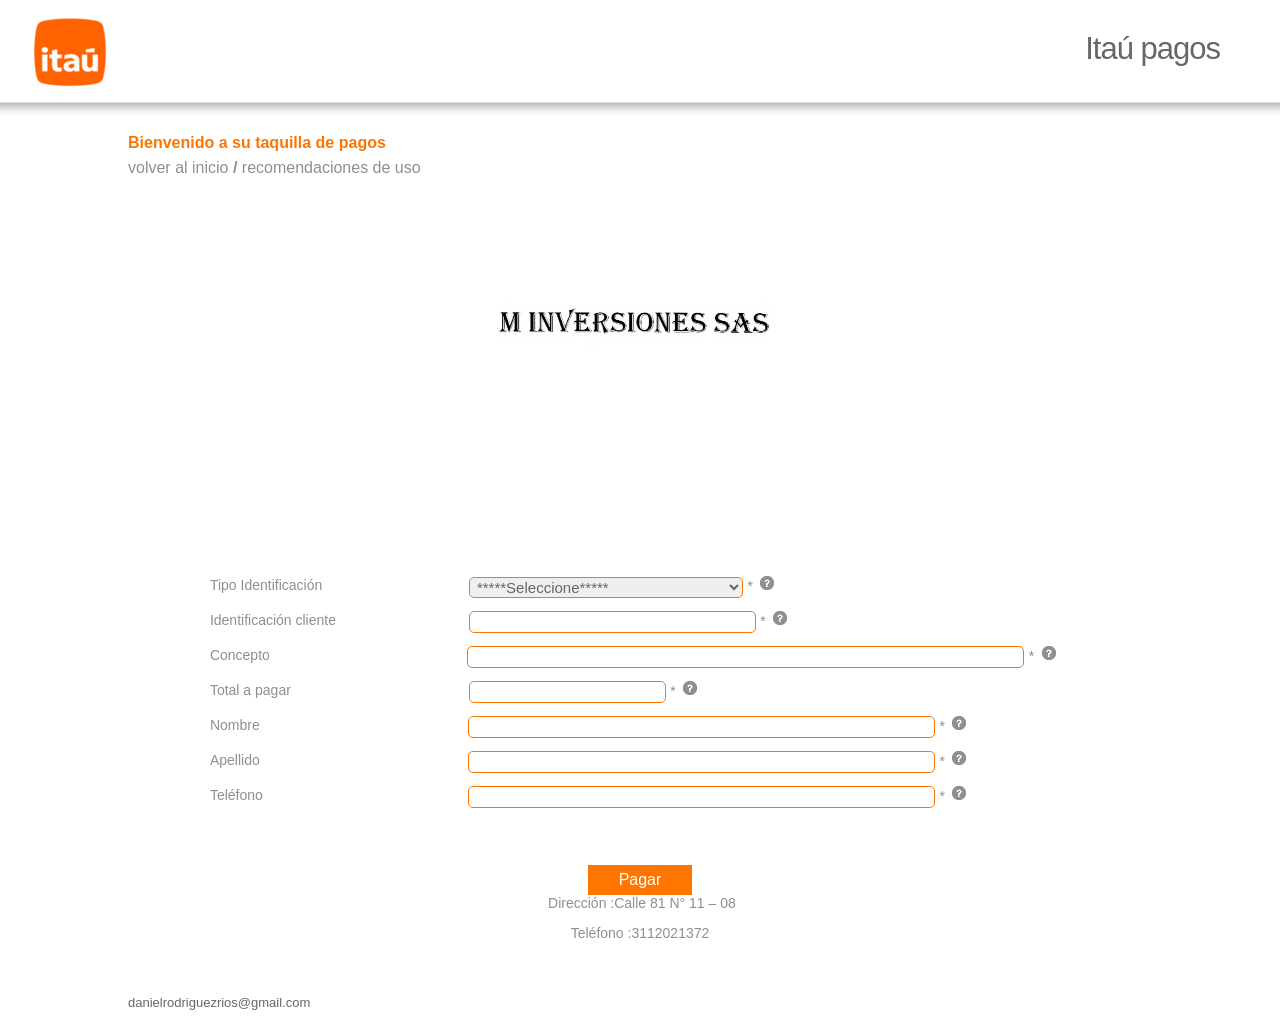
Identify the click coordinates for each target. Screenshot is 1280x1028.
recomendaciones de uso (331, 167)
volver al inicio (178, 167)
